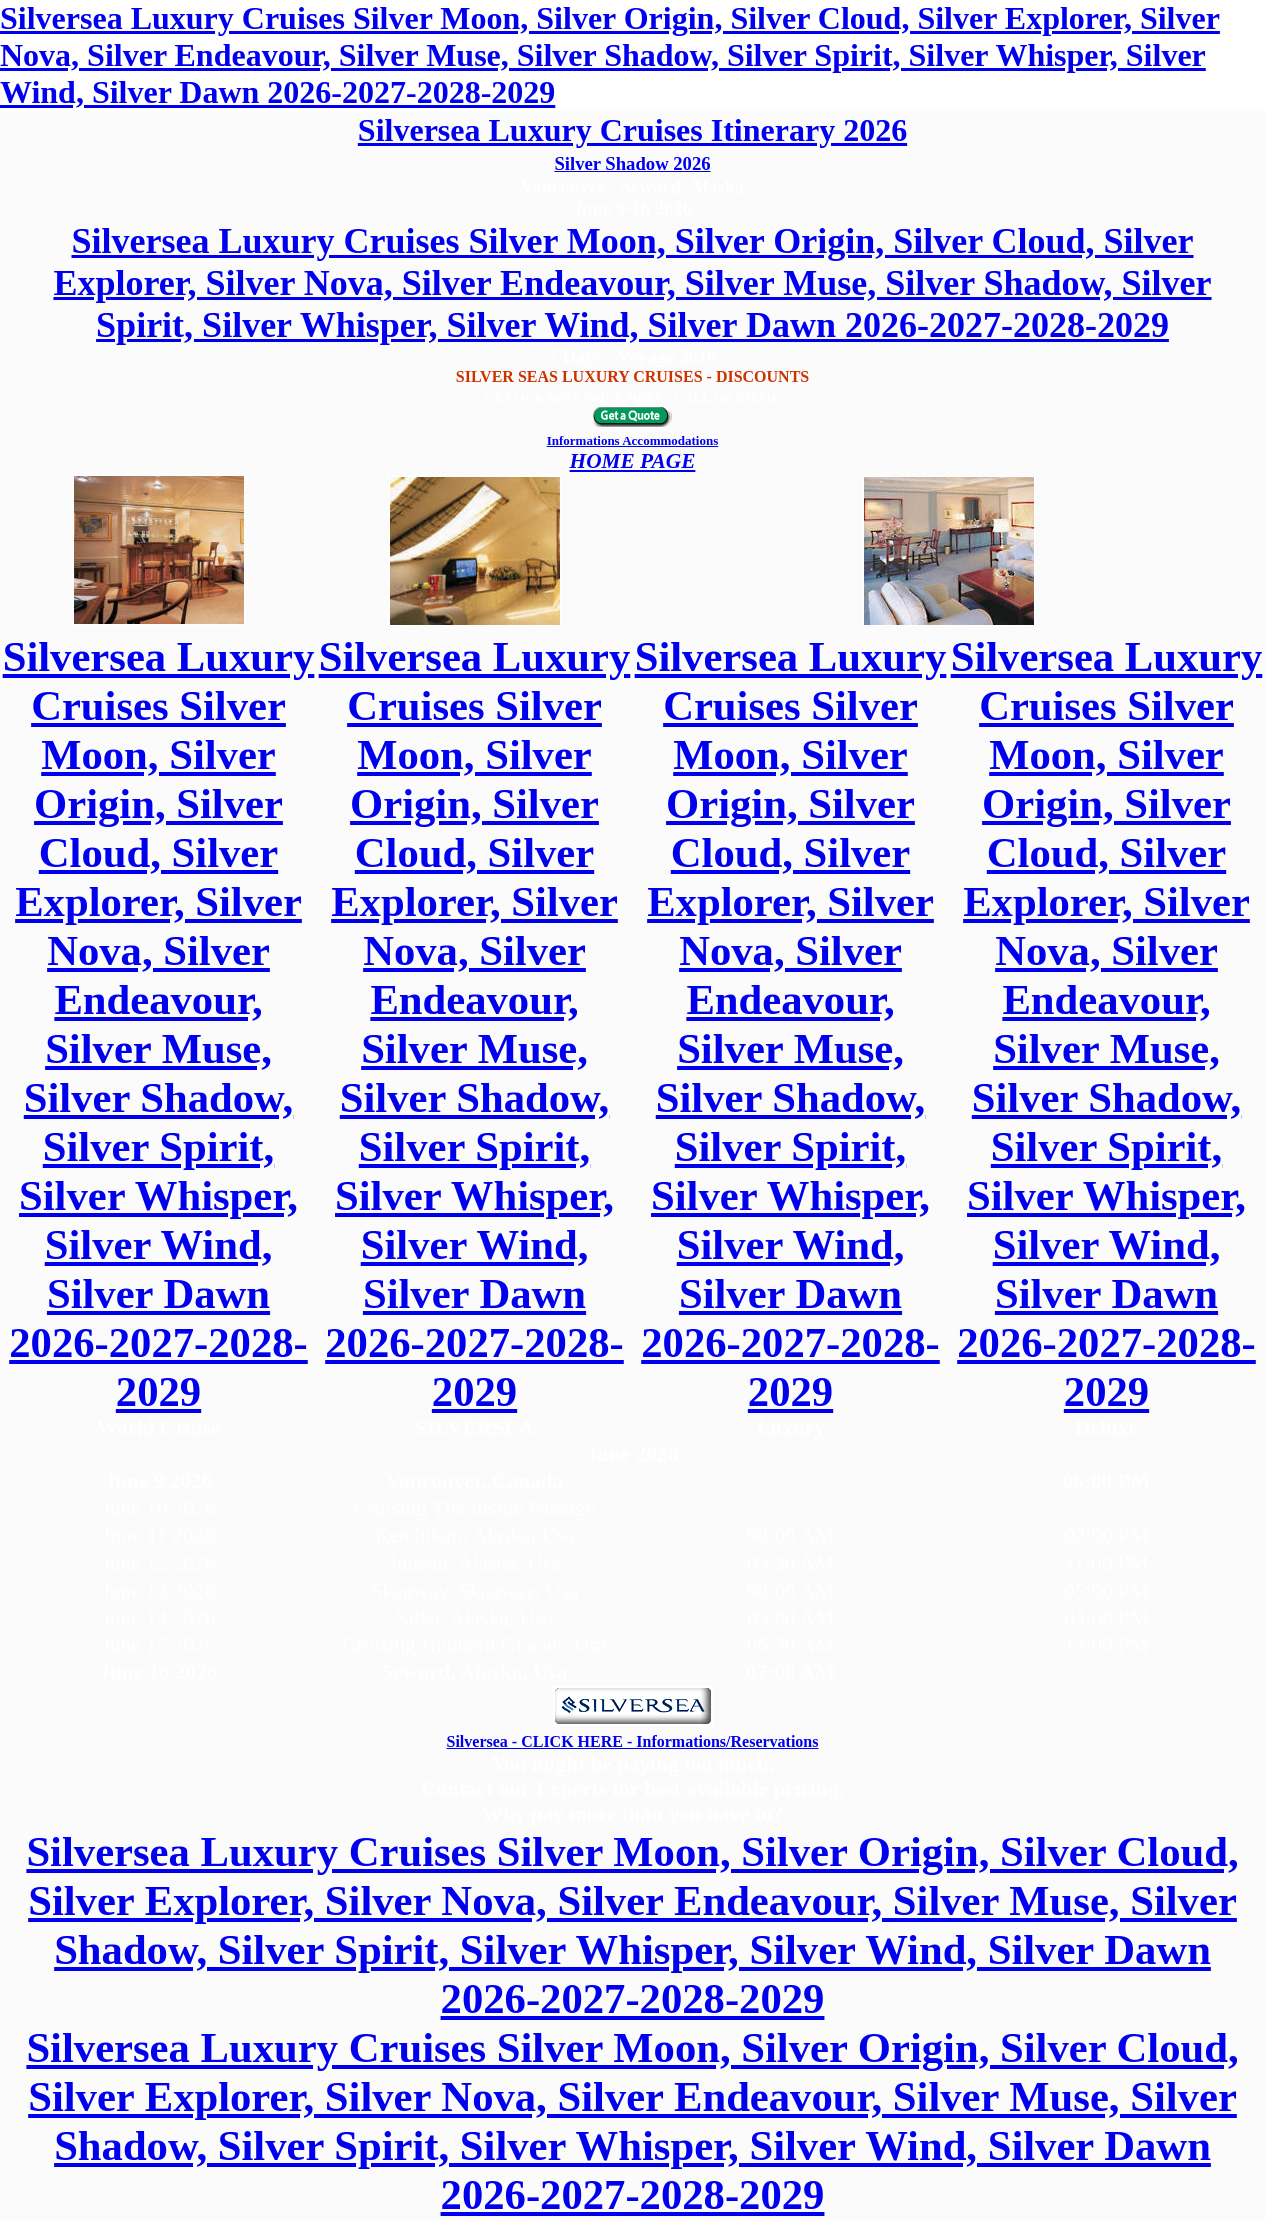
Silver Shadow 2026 (632, 163)
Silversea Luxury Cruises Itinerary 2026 (632, 130)
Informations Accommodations (633, 440)
